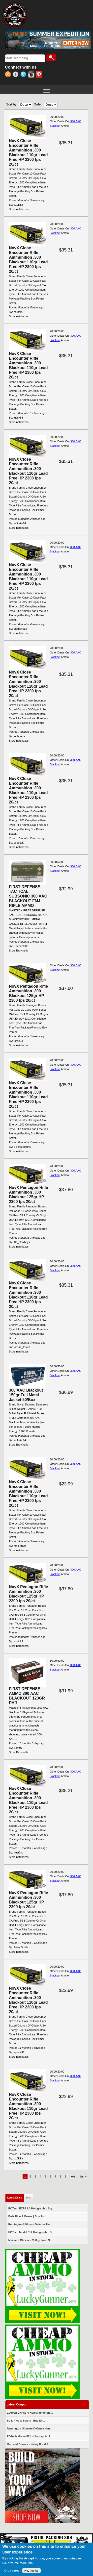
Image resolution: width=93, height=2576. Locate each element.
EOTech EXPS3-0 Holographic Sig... (31, 2208)
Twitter (24, 75)
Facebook (16, 75)
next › (73, 2176)
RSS (9, 75)
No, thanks (31, 2570)
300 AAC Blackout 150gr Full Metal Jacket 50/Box (26, 1395)
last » (83, 2176)
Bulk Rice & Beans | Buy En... (27, 2216)
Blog (28, 2197)
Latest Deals (15, 2196)
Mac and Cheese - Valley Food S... (30, 2240)
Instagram (32, 75)
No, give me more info (17, 2563)
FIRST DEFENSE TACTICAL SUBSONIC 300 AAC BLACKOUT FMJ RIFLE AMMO (28, 896)
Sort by (11, 104)
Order (37, 104)
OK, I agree (11, 2570)
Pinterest (39, 75)
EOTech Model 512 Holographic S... (31, 2232)
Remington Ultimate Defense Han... (31, 2224)
